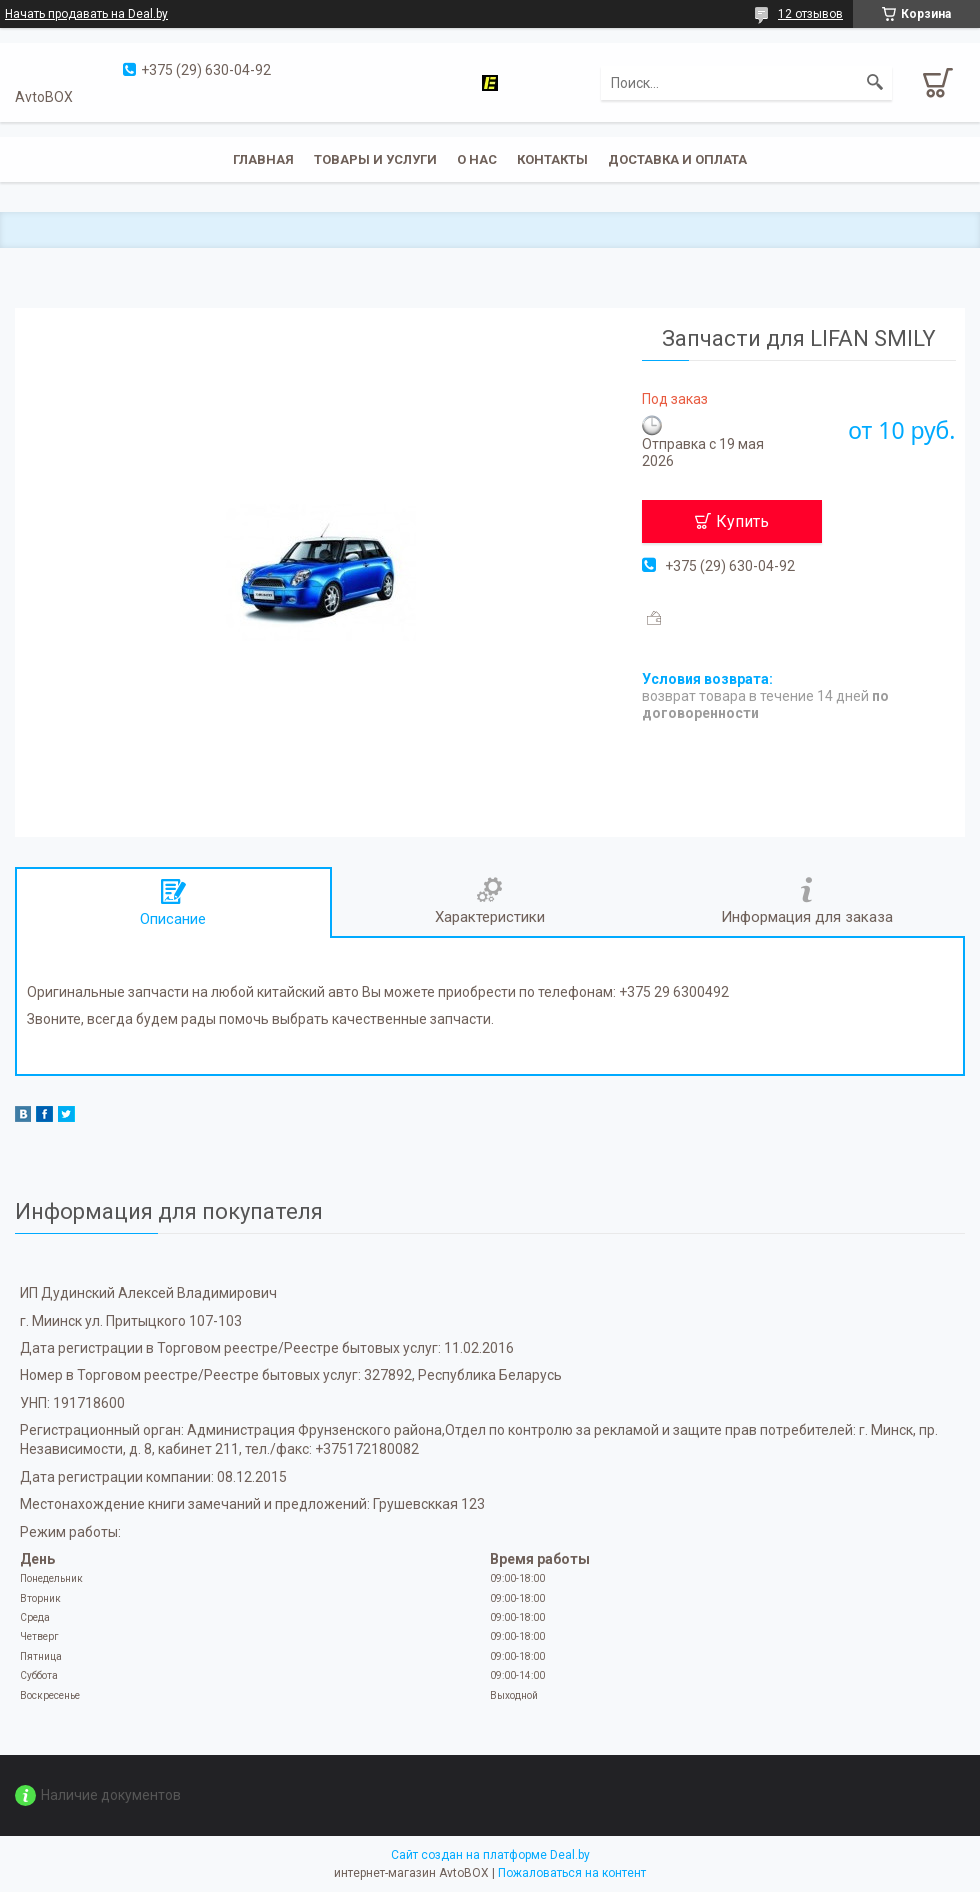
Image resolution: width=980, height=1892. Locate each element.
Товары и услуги (375, 159)
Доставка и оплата (677, 159)
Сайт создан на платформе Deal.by (490, 1855)
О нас (477, 159)
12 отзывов (810, 14)
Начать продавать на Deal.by (86, 14)
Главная (263, 159)
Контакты (552, 159)
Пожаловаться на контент (572, 1873)
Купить (742, 521)
